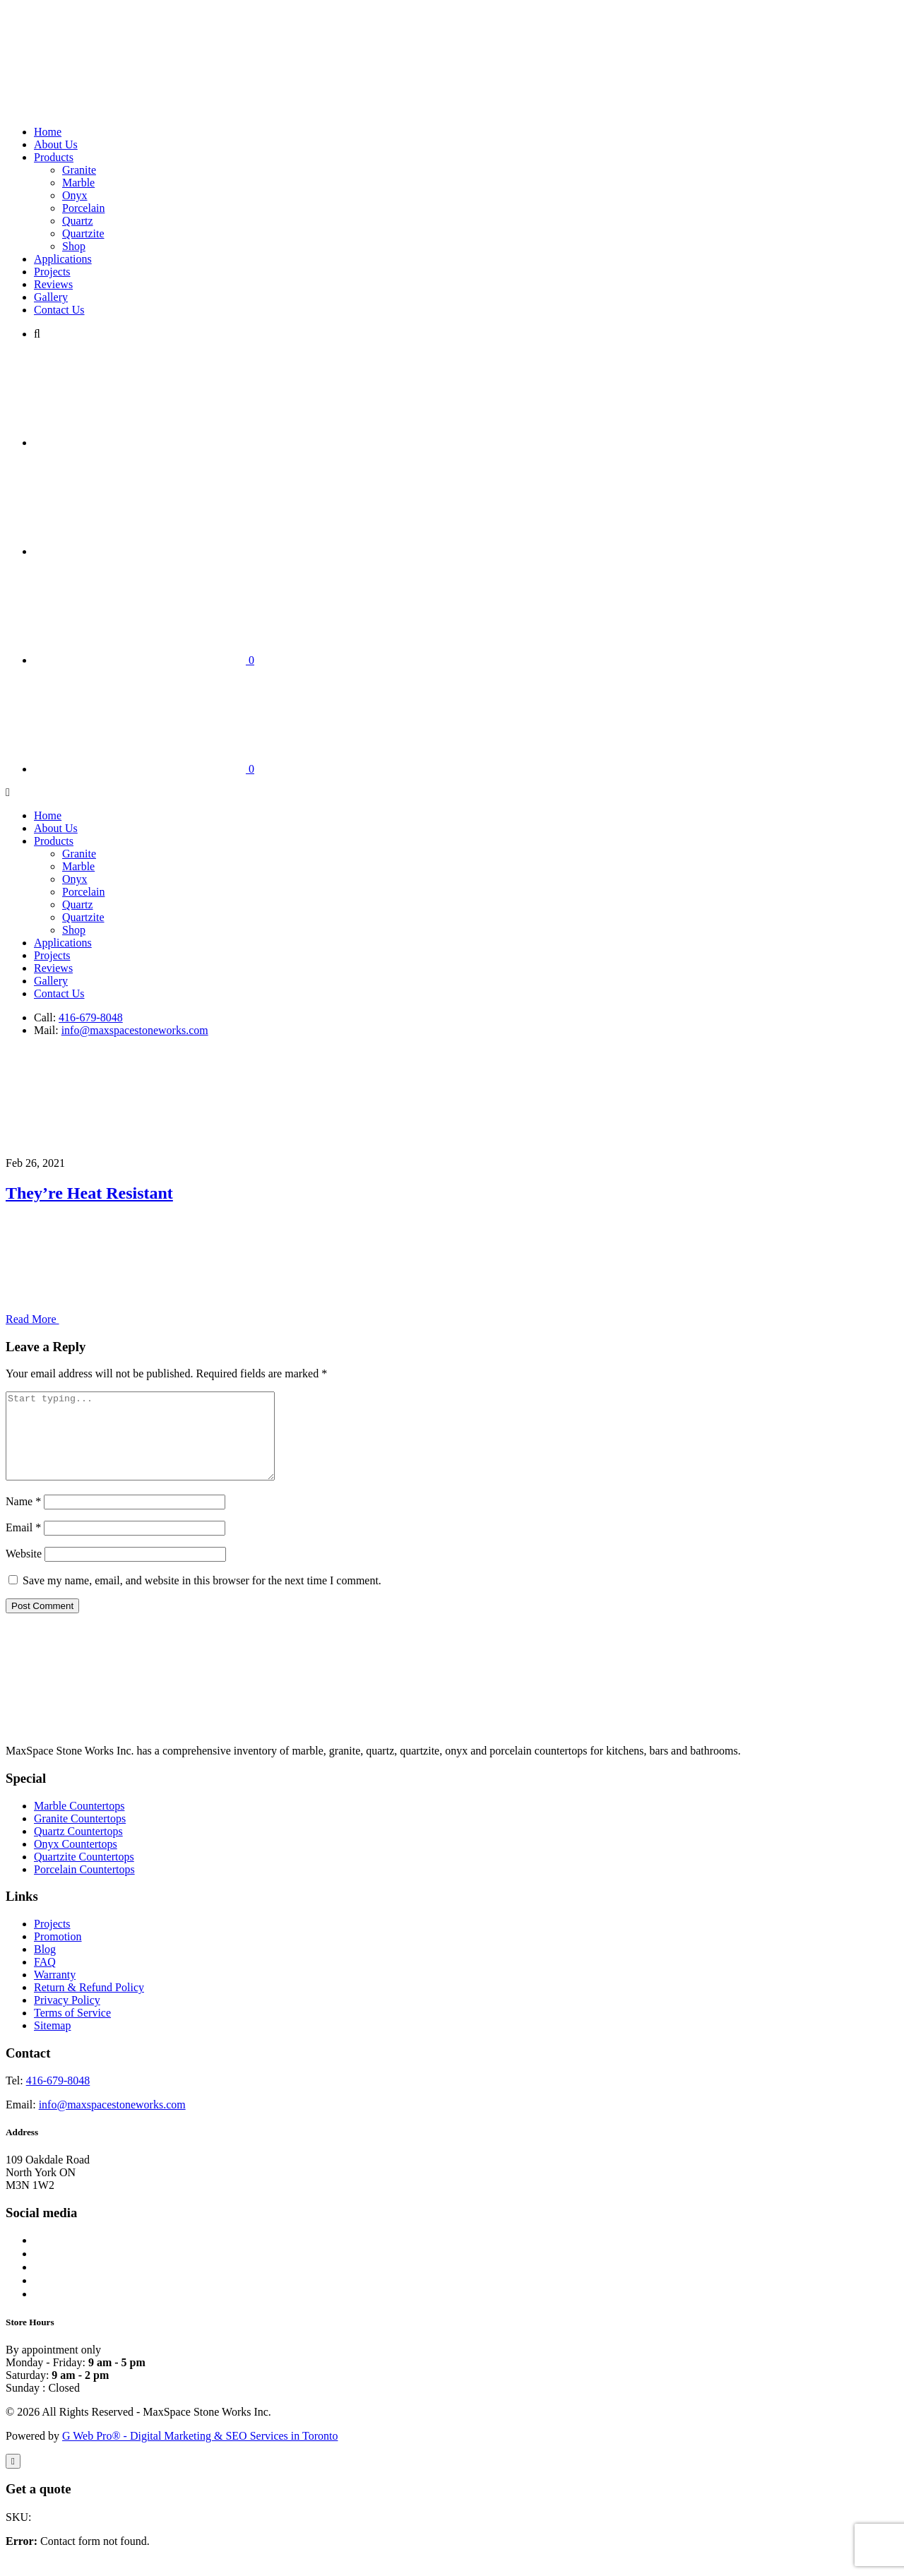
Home (47, 132)
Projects (52, 272)
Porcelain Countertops (84, 1886)
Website (24, 1571)
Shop (73, 246)
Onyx (75, 195)
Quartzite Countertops (84, 1874)
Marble (78, 183)
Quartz (77, 221)
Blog (45, 1966)
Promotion (58, 1953)
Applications (63, 259)
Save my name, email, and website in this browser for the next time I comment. (202, 1597)
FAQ (45, 1979)
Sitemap (52, 2042)
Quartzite (83, 233)
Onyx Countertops (75, 1861)
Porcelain (83, 208)
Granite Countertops (80, 1835)
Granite (79, 170)
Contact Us (59, 310)
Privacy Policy (67, 2017)
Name (23, 1518)
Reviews (53, 284)
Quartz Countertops (78, 1848)
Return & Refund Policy (89, 2004)
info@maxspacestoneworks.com (134, 1030)
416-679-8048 (91, 1017)
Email (23, 1544)
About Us (56, 144)
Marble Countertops (79, 1823)
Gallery (51, 297)
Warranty (55, 1992)
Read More (138, 1319)
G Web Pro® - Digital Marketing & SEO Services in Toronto (200, 2453)
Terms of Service (72, 2030)
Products (53, 157)
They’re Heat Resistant (89, 1193)
